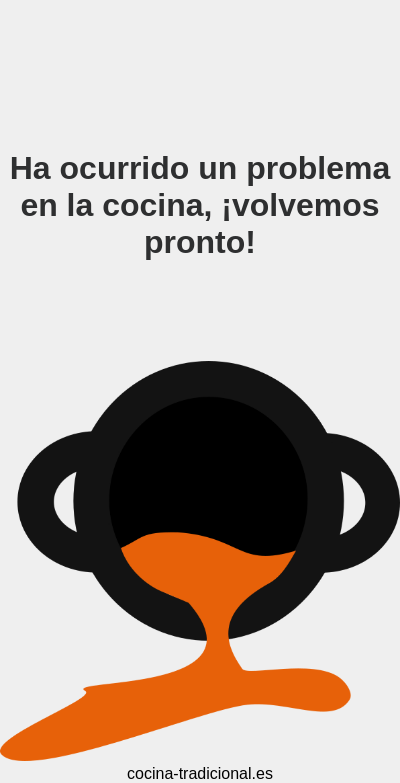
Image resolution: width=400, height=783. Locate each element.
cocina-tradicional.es (200, 773)
